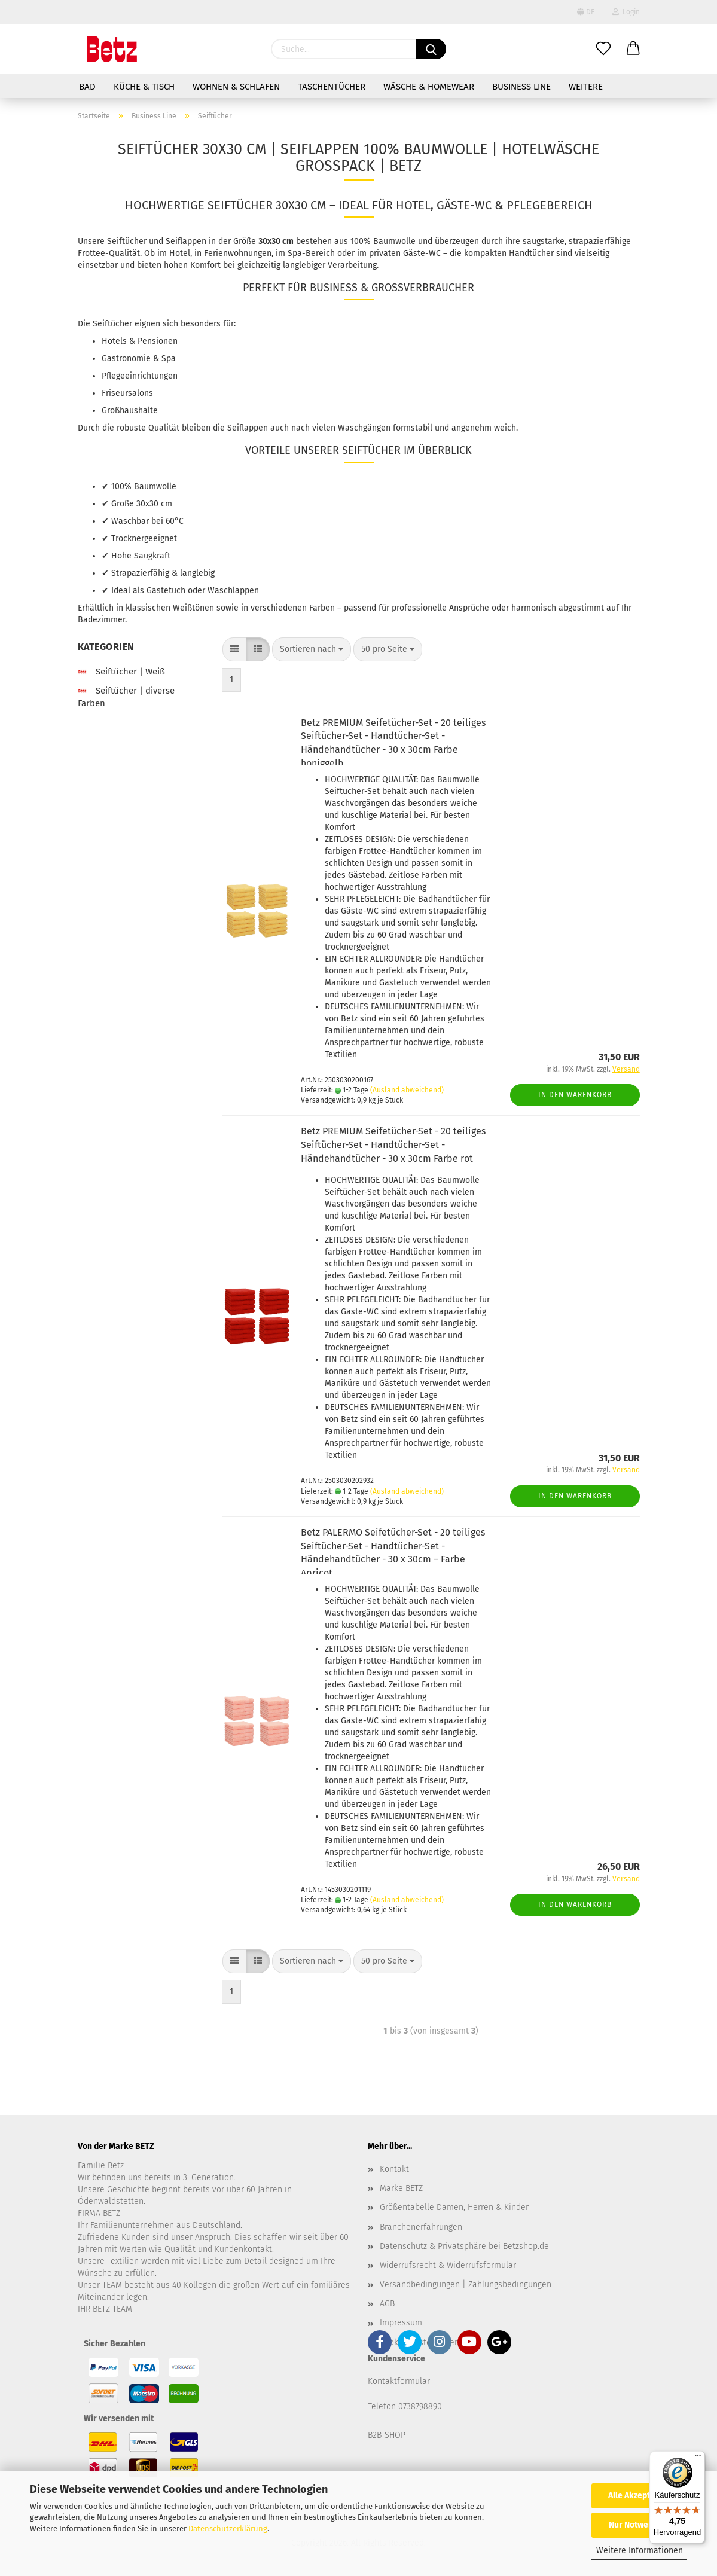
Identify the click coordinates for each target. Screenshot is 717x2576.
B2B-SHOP (386, 2435)
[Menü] (698, 2458)
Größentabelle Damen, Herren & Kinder (454, 2207)
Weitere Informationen (639, 2551)
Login (626, 12)
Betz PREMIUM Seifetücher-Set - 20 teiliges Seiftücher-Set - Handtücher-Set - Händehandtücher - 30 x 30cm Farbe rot (393, 1144)
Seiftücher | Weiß (121, 671)
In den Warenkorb (575, 1095)
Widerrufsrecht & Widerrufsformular (448, 2265)
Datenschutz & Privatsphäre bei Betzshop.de (464, 2246)
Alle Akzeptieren (639, 2495)
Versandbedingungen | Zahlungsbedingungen (465, 2284)
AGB (387, 2304)
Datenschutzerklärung (227, 2528)
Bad (87, 86)
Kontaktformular (399, 2381)
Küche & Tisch (144, 86)
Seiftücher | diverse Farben (126, 697)
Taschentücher (331, 86)
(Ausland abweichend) (407, 1090)
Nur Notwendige (639, 2525)
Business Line (521, 86)
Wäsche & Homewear (428, 86)
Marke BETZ (401, 2188)
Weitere (586, 86)
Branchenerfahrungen (421, 2227)
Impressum (401, 2323)
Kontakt (394, 2169)
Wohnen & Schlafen (236, 86)
